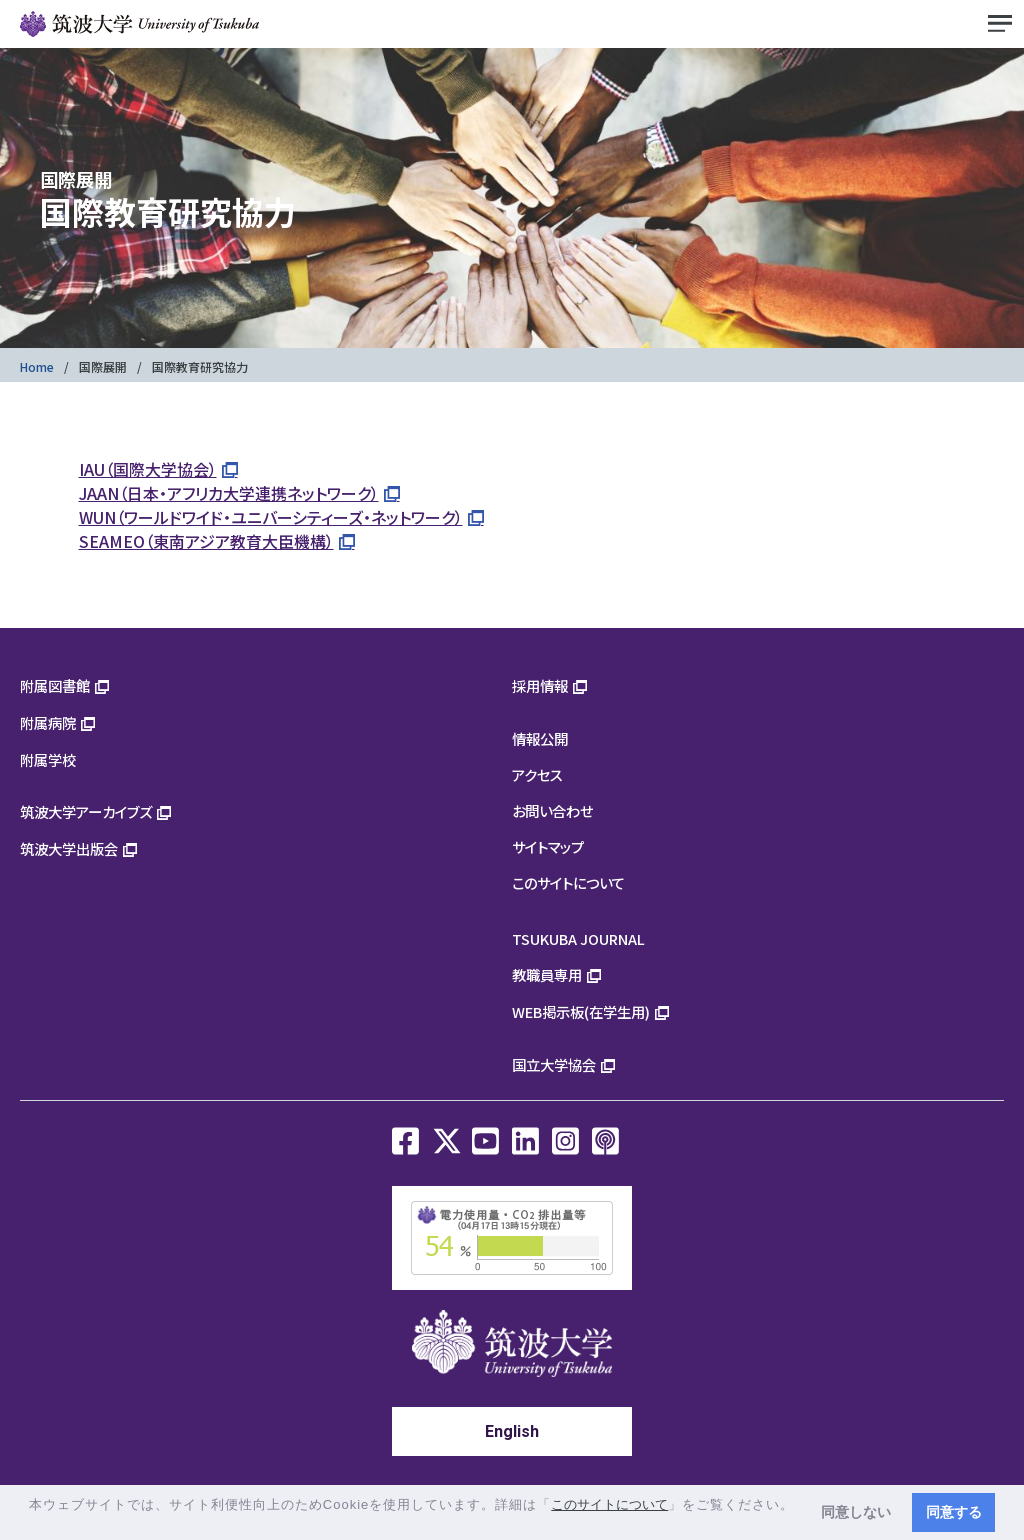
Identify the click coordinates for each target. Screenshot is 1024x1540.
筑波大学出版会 (69, 848)
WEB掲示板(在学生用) (581, 1011)
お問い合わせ (552, 810)
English (512, 1431)
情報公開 (540, 738)
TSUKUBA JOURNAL (578, 938)
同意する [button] (954, 1512)
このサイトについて (568, 882)
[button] (31, 1523)
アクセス (537, 774)
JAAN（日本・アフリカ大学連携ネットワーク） (229, 493)
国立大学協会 (554, 1064)
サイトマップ (548, 846)
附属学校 (48, 759)
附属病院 (48, 722)
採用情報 (540, 685)
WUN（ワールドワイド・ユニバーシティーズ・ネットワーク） (271, 517)
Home (37, 366)
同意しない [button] (856, 1512)
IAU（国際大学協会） (148, 469)
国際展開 (103, 366)
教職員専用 (547, 974)
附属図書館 (55, 685)
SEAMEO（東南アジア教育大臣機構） (206, 541)
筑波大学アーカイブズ (86, 811)
